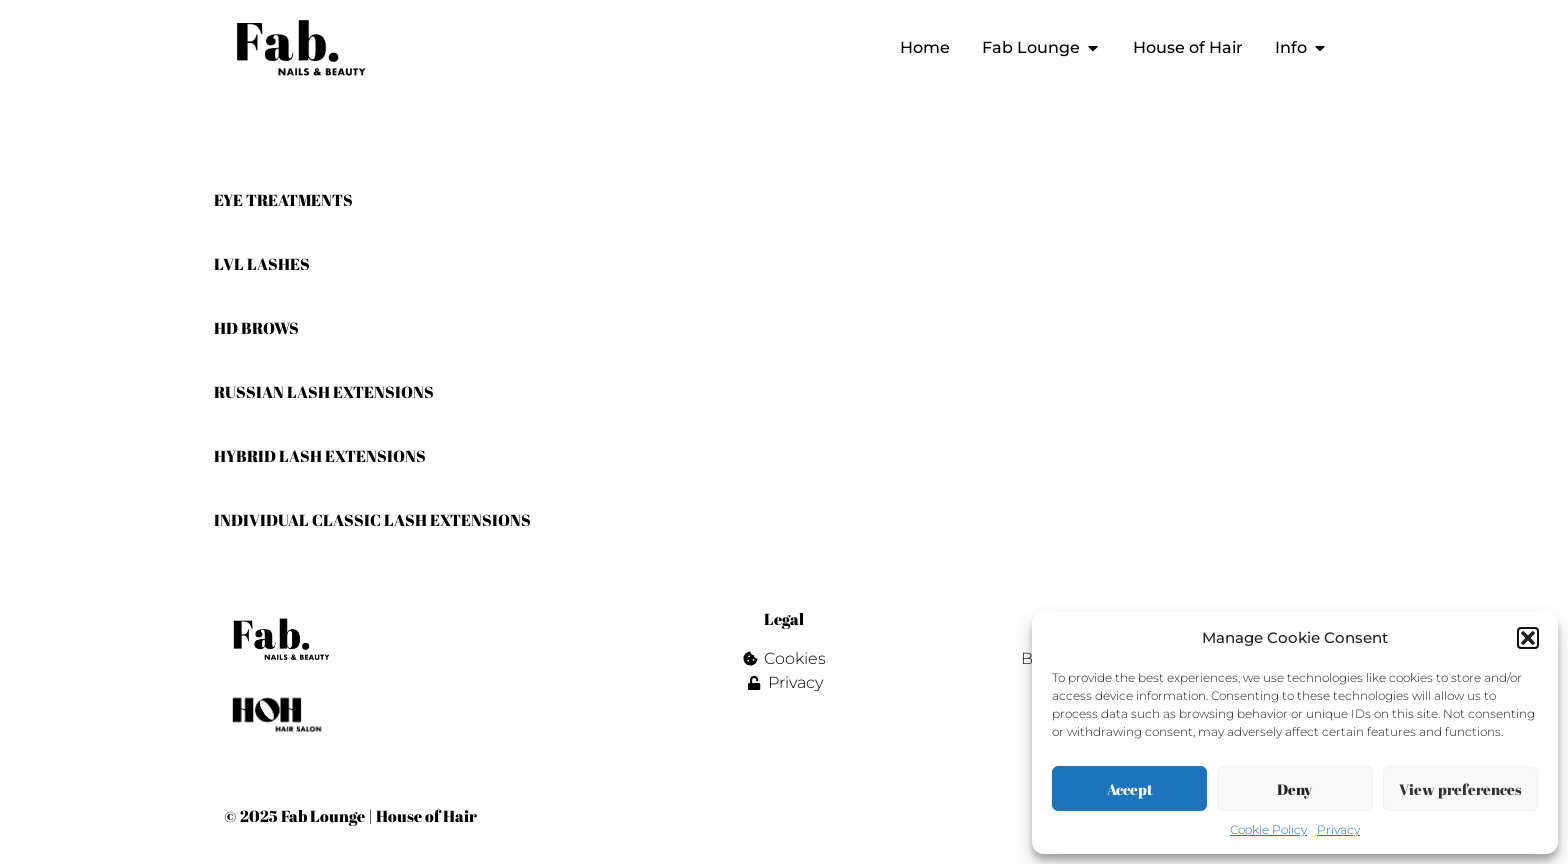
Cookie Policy (1268, 829)
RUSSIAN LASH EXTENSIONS (324, 392)
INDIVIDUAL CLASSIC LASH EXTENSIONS (372, 520)
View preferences (1460, 789)
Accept (1130, 789)
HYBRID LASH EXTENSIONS (320, 456)
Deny (1294, 789)
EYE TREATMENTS (283, 200)
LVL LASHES (262, 264)
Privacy (1338, 829)
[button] (1528, 638)
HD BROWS (256, 328)
